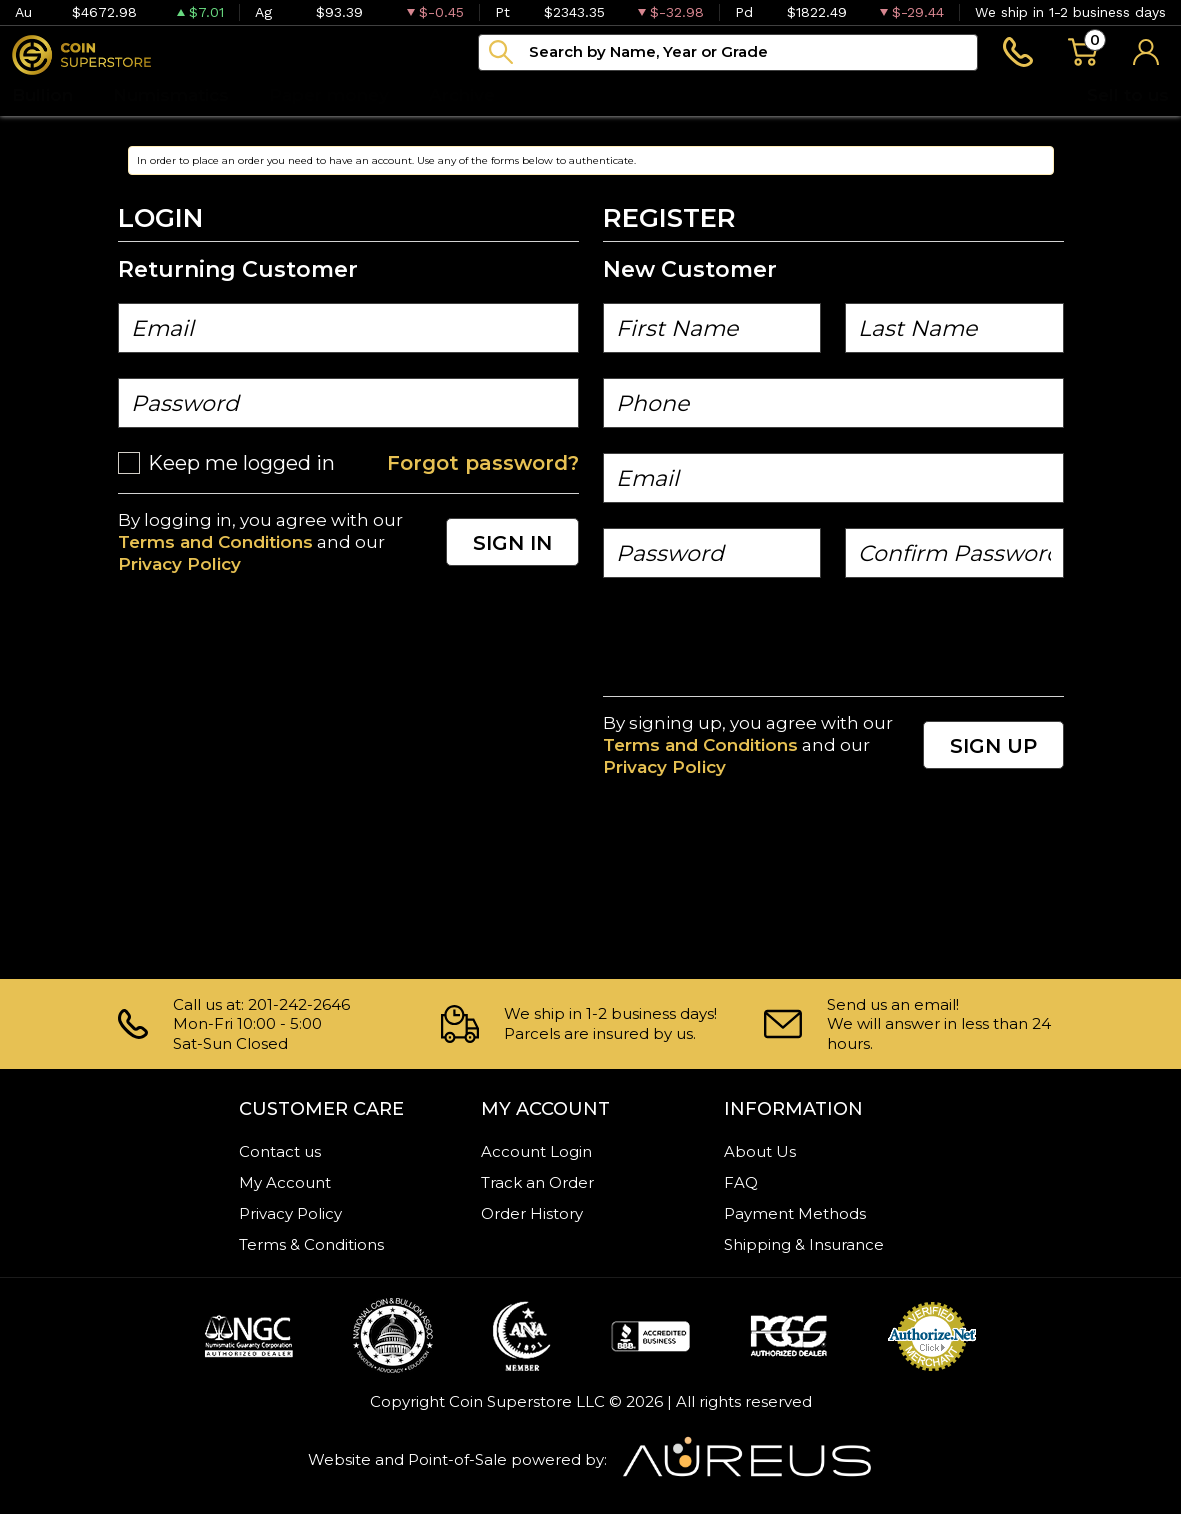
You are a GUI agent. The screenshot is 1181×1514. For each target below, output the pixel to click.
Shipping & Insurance (804, 1244)
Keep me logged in (241, 463)
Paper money (329, 95)
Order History (532, 1213)
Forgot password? (483, 463)
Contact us (280, 1151)
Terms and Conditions (215, 542)
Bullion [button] (42, 95)
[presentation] (755, 642)
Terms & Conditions (311, 1244)
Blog (556, 95)
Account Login (536, 1151)
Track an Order (537, 1182)
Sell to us (1128, 95)
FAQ (741, 1182)
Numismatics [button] (171, 95)
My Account (285, 1182)
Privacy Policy (179, 564)
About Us (760, 1151)
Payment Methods (795, 1213)
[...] (728, 52)
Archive (462, 95)
